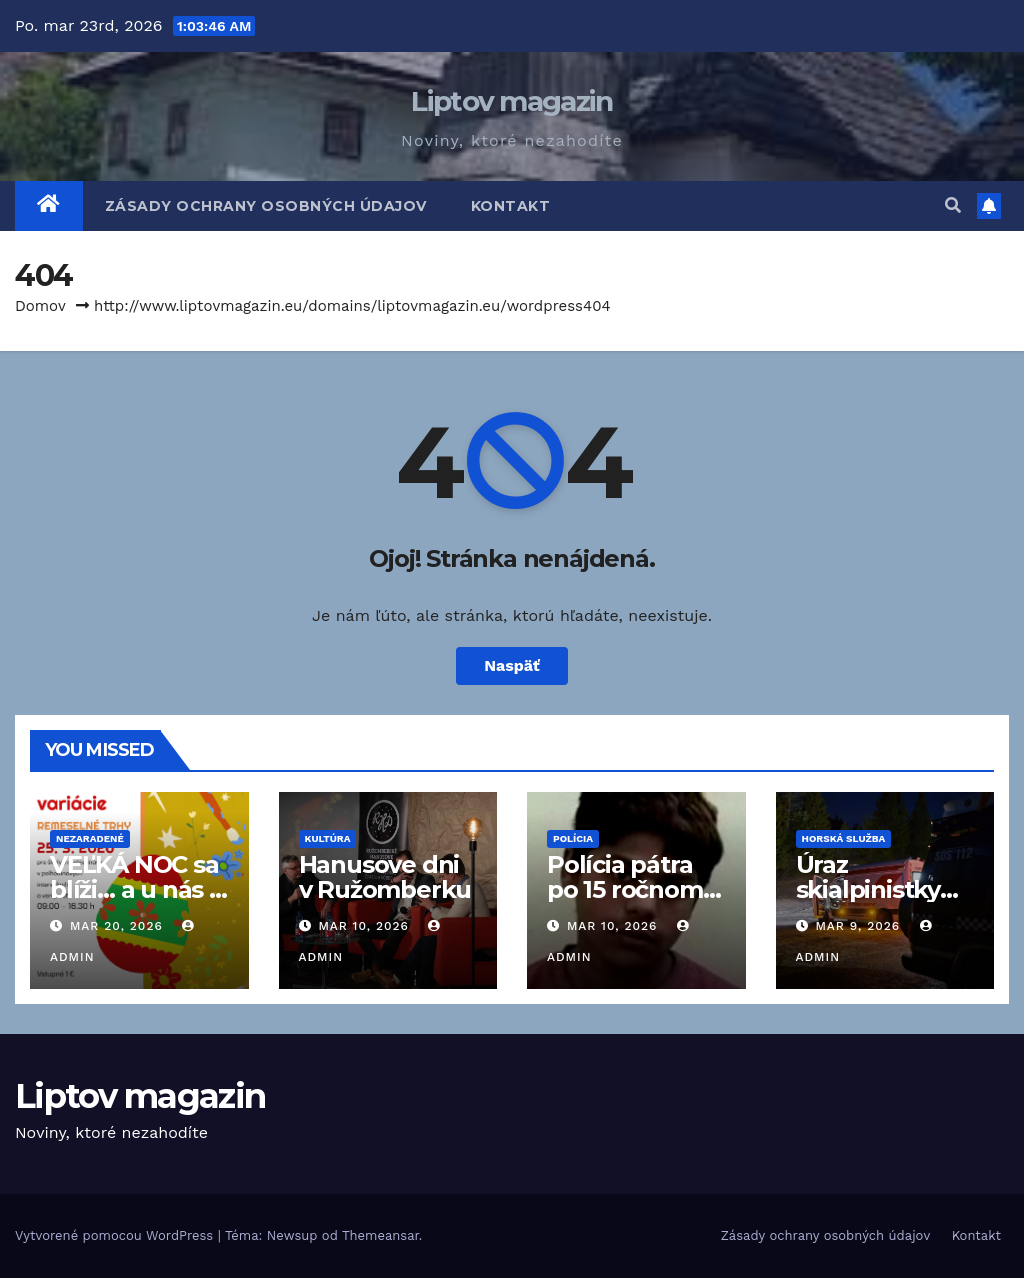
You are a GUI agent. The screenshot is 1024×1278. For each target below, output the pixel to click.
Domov (40, 306)
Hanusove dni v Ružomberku (385, 877)
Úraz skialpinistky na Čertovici (868, 889)
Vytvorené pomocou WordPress (116, 1235)
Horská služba (844, 838)
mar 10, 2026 (363, 926)
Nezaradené (90, 838)
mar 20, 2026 (116, 926)
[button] (953, 205)
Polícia (573, 838)
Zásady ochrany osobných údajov (266, 206)
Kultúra (328, 838)
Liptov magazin (511, 101)
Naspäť (512, 665)
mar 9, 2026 (857, 926)
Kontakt (511, 206)
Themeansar (380, 1235)
